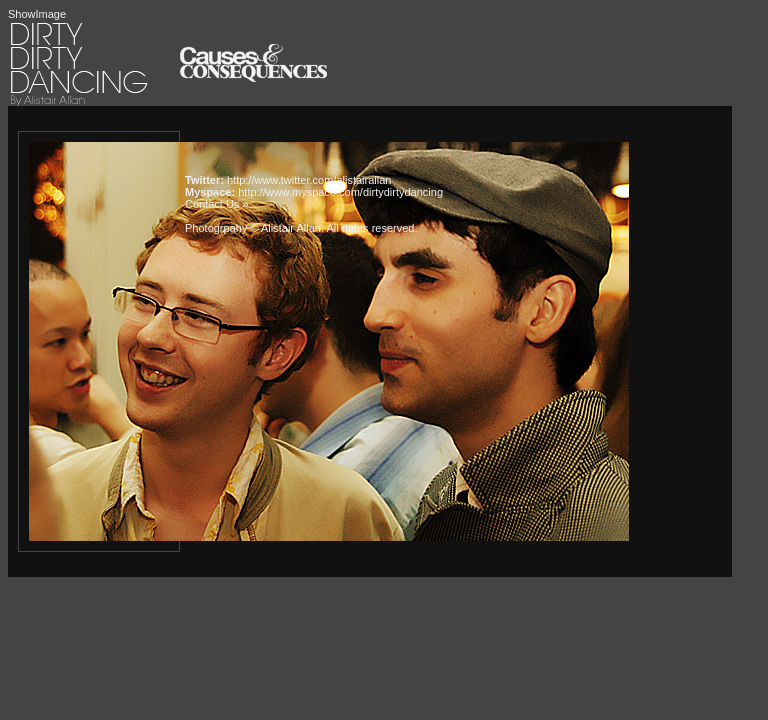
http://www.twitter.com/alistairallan (309, 180)
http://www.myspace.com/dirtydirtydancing (340, 192)
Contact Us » (217, 204)
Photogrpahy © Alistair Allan (253, 228)
